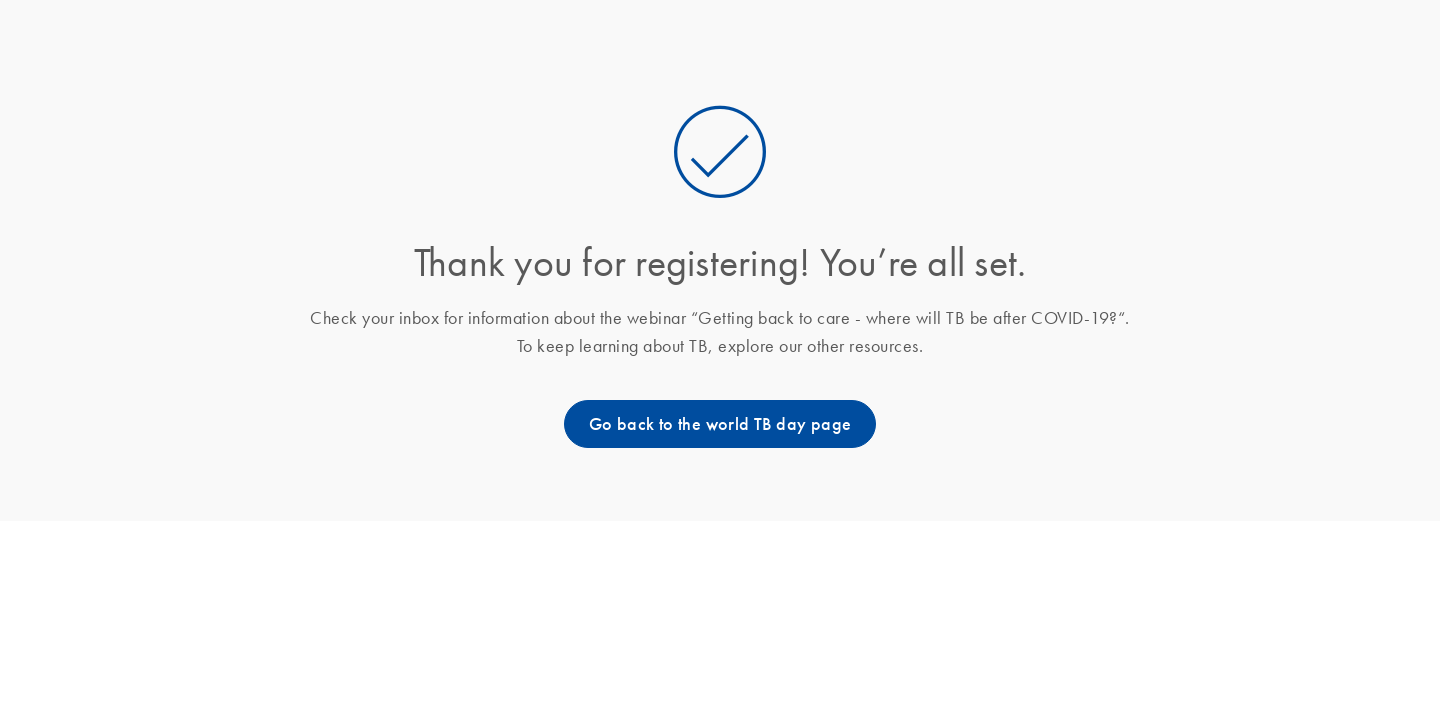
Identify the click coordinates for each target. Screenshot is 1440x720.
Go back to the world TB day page (720, 424)
